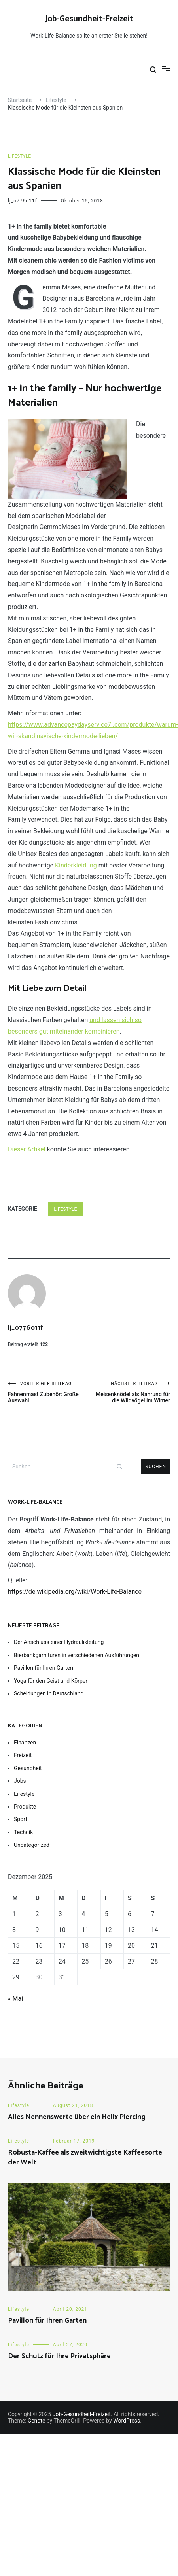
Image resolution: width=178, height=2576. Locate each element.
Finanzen (25, 1742)
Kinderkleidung (76, 865)
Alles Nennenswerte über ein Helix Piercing (77, 2117)
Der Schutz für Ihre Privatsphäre (59, 2356)
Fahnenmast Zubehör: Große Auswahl (48, 1392)
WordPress (126, 2420)
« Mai (15, 1998)
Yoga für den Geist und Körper (50, 1681)
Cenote (36, 2420)
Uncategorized (31, 1845)
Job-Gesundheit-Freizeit (89, 19)
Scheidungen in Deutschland (48, 1693)
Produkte (25, 1806)
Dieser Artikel (26, 1149)
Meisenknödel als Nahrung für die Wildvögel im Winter (129, 1392)
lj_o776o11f (22, 201)
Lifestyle (19, 156)
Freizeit (23, 1755)
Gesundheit (28, 1768)
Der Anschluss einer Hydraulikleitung (59, 1642)
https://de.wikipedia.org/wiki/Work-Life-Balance (75, 1591)
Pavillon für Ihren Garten (43, 1668)
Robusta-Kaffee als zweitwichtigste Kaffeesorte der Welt (85, 2157)
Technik (23, 1832)
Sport (20, 1819)
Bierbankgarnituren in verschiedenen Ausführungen (76, 1655)
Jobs (20, 1781)
